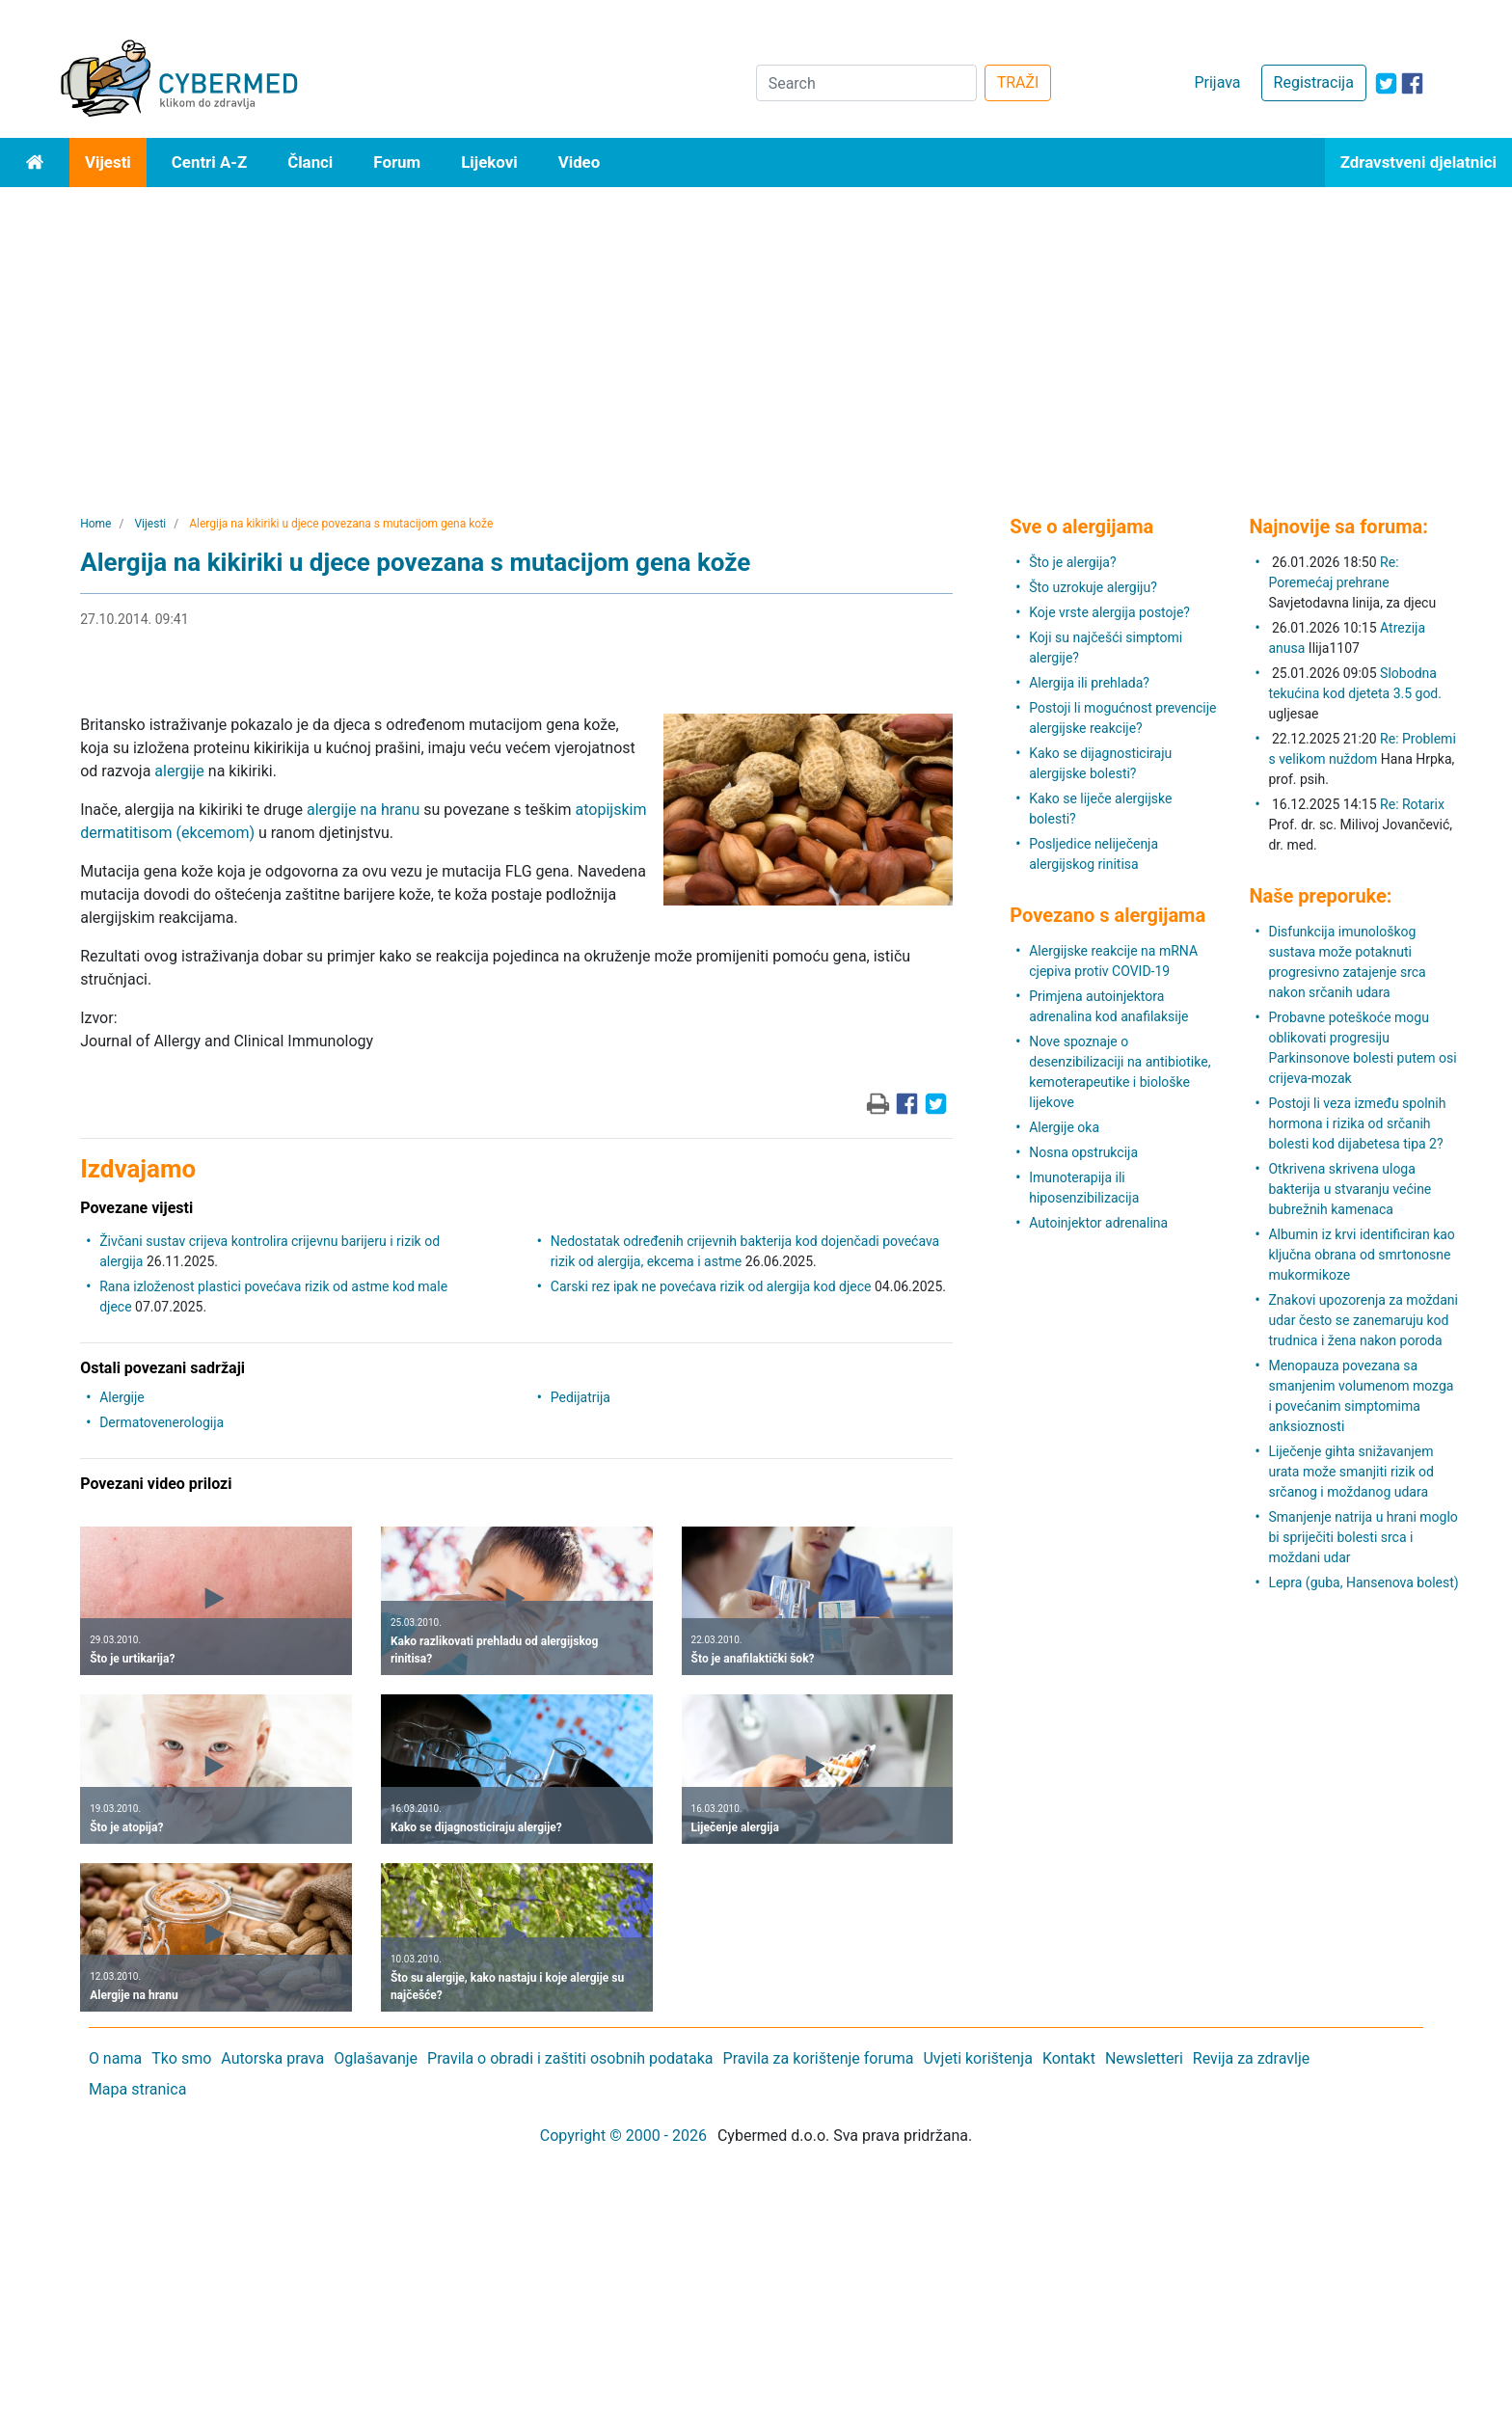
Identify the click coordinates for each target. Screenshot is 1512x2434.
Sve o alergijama (1081, 526)
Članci (310, 162)
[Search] (866, 83)
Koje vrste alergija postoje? (1109, 612)
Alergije (122, 1397)
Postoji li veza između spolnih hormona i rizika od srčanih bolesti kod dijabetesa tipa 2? (1356, 1123)
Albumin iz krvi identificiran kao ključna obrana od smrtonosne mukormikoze (1361, 1255)
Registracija (1314, 82)
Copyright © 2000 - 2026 (623, 2135)
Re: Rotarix (1412, 804)
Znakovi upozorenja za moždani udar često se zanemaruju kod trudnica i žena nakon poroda (1363, 1320)
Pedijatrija (580, 1397)
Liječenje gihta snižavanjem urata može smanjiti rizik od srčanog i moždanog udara (1350, 1472)
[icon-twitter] (1386, 83)
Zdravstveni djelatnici (1418, 162)
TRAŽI (1018, 82)
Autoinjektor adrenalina (1098, 1223)
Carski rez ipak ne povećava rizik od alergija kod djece (711, 1286)
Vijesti (108, 162)
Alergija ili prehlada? (1089, 682)
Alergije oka (1064, 1127)
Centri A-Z (209, 162)
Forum (396, 162)
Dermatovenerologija (161, 1422)
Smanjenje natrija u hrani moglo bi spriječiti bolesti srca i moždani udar (1362, 1537)
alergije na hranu (363, 809)
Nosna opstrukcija (1083, 1152)
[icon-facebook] (1412, 83)
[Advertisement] (756, 332)
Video (579, 162)
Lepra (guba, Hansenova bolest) (1363, 1582)
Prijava (1217, 82)
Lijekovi (489, 162)
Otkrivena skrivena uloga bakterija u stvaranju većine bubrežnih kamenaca (1349, 1189)
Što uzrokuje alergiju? (1093, 587)
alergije (179, 771)
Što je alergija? (1072, 562)
